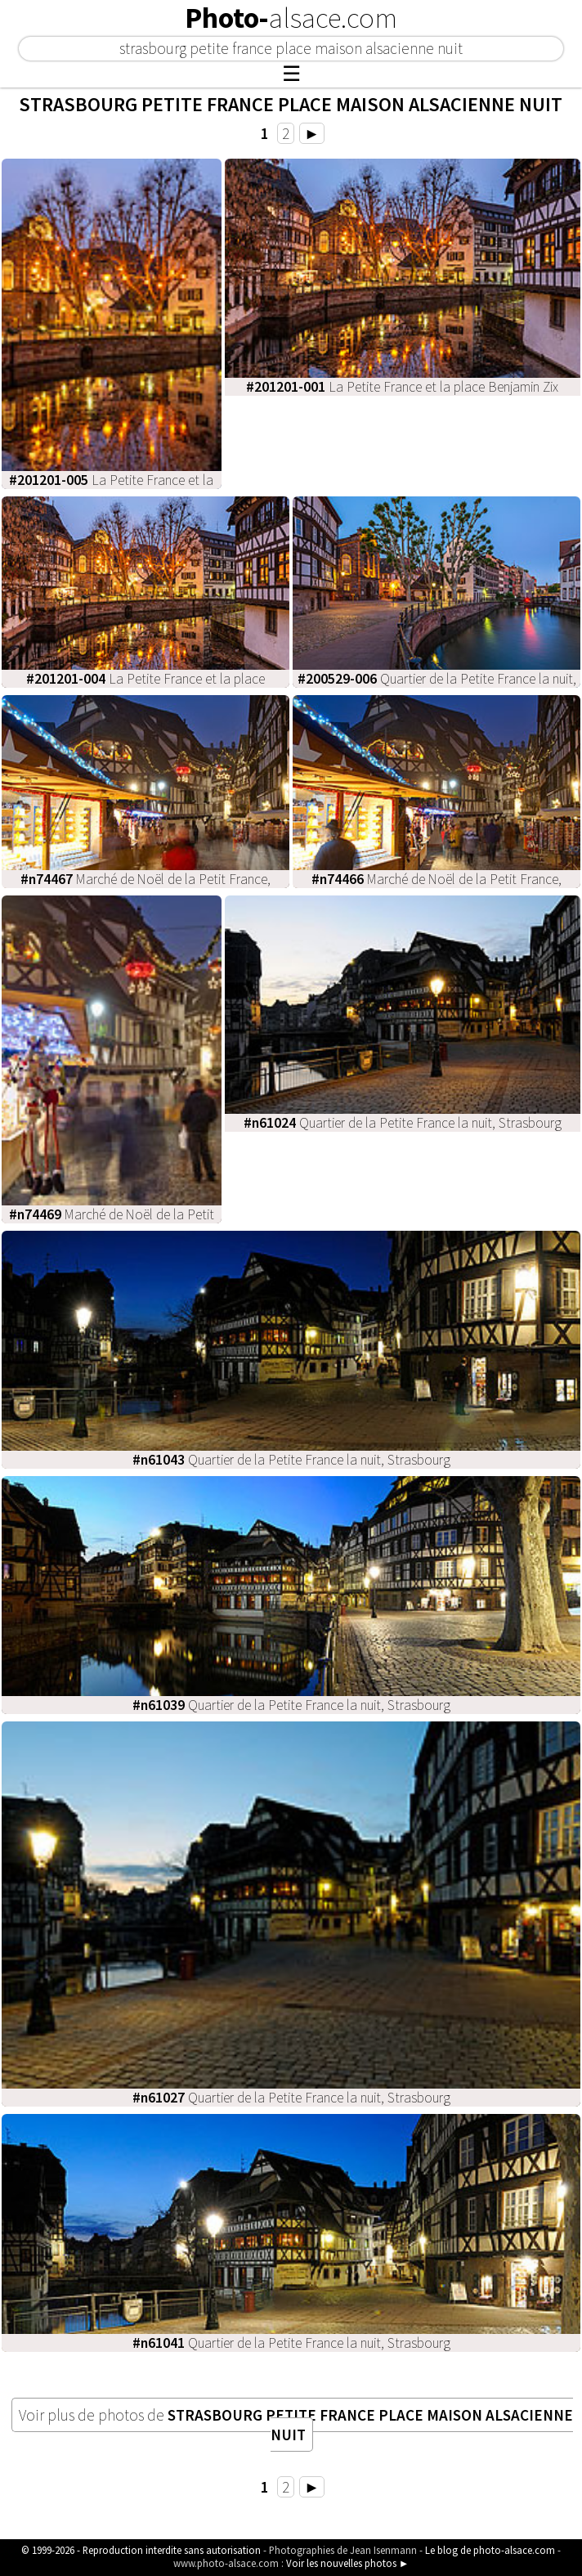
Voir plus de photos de (296, 2424)
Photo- (291, 18)
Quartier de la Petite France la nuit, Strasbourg (403, 1123)
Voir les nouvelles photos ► (348, 2562)
